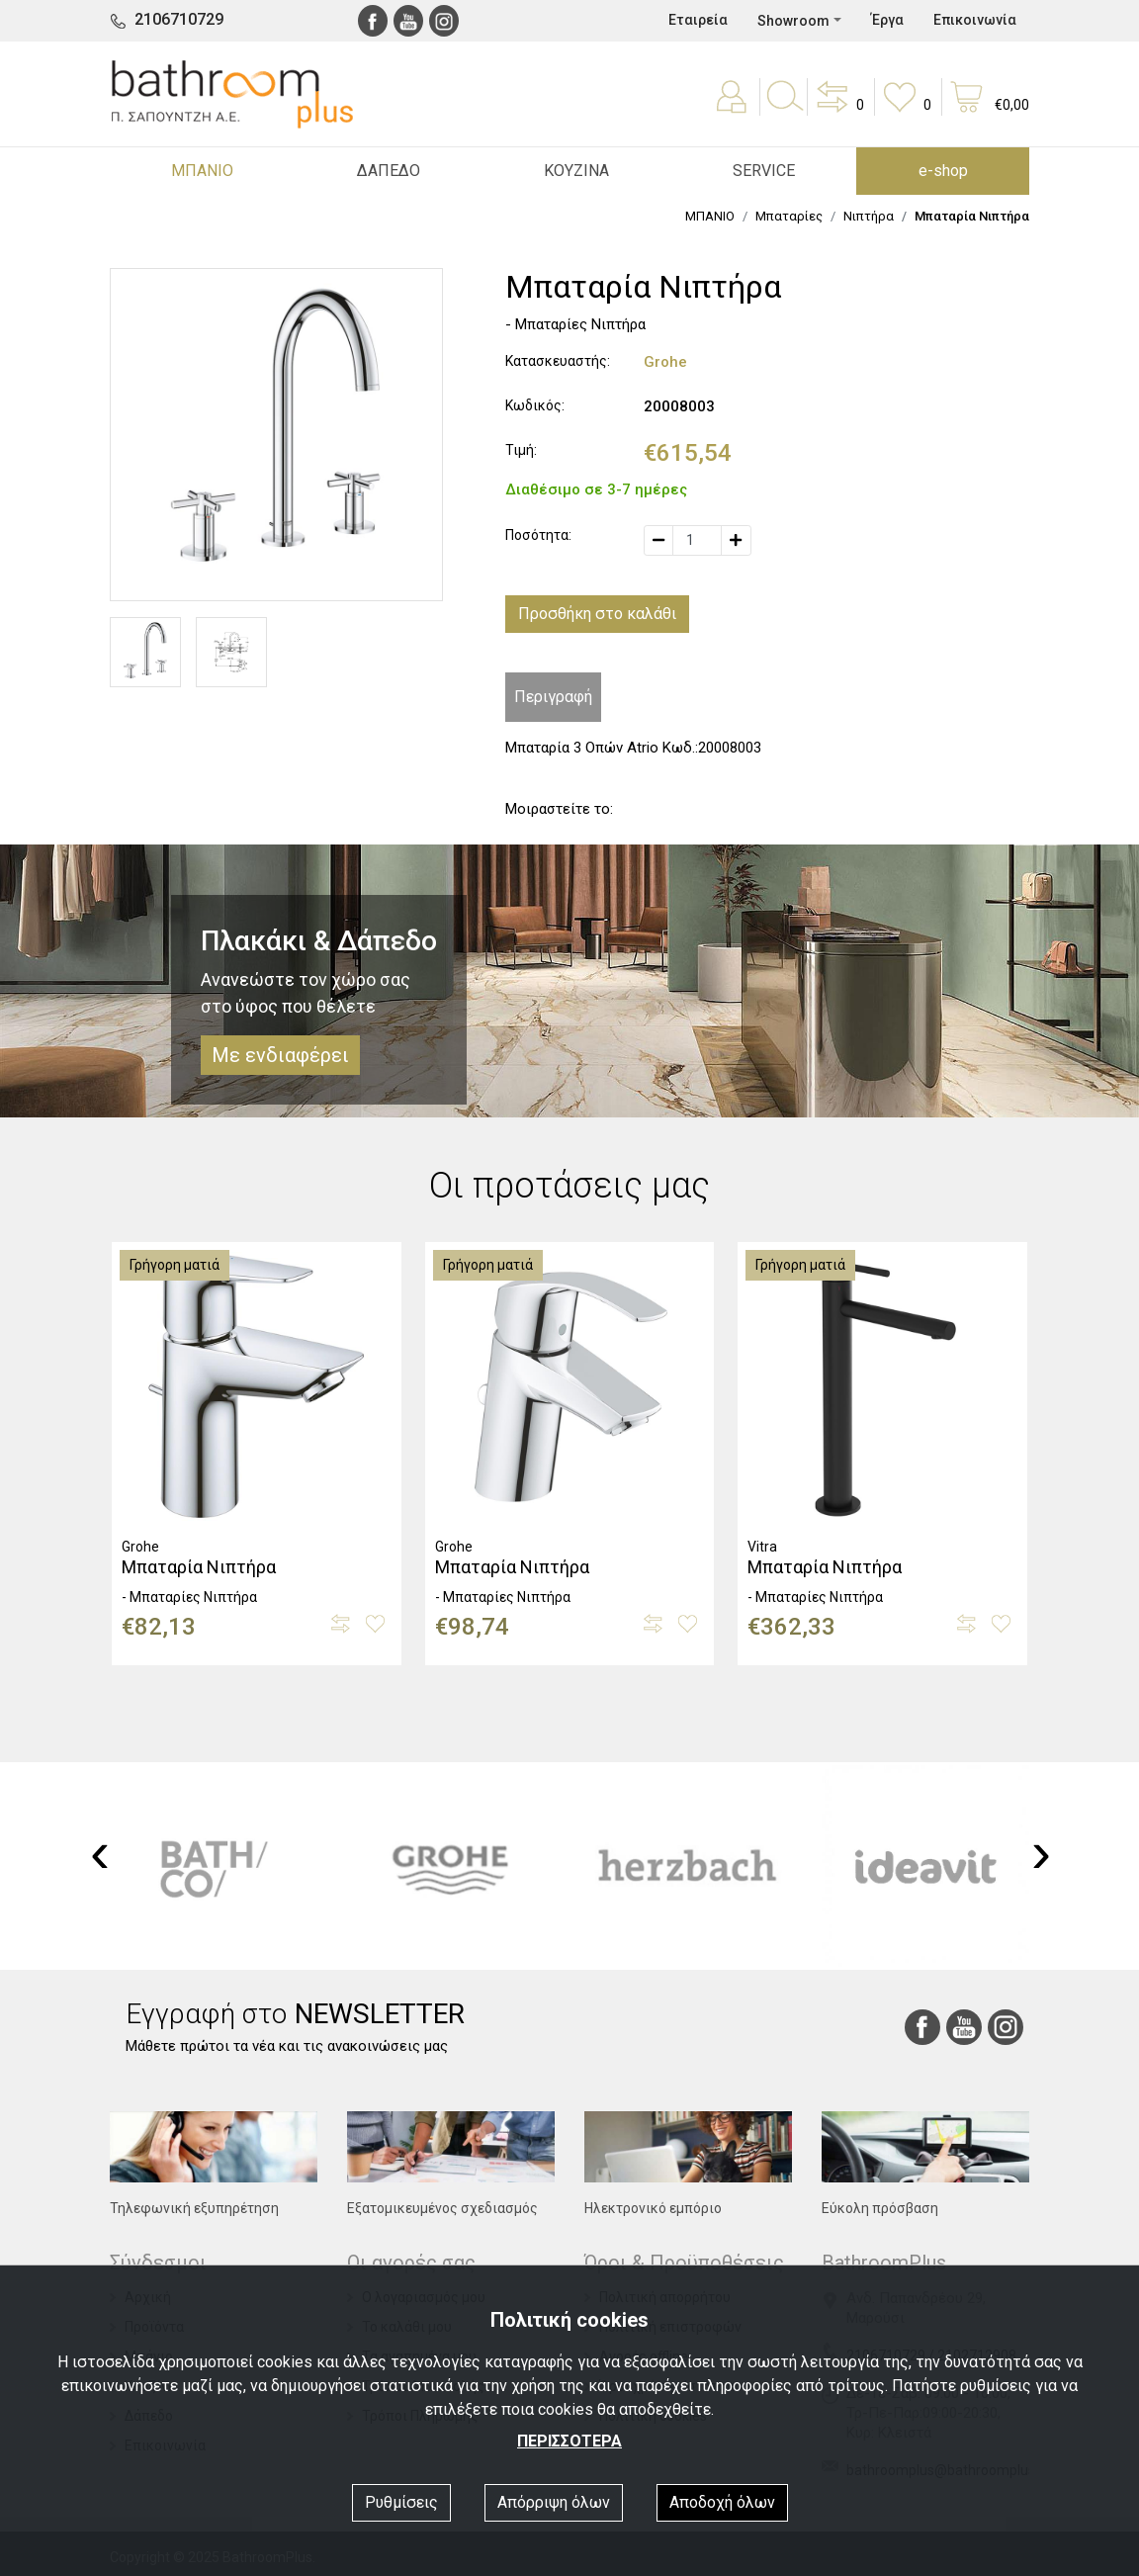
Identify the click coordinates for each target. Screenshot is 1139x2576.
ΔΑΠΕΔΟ (388, 170)
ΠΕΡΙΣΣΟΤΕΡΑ (569, 2441)
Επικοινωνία (974, 20)
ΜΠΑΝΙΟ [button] (202, 170)
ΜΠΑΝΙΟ (710, 216)
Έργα (887, 20)
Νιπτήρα (868, 216)
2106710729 (178, 19)
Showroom (793, 21)
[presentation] (100, 1852)
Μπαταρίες (789, 216)
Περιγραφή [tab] (553, 696)
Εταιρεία (698, 20)
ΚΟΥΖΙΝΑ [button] (576, 170)
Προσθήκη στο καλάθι (597, 613)
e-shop (943, 170)
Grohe (665, 362)
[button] (838, 111)
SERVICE (764, 170)
